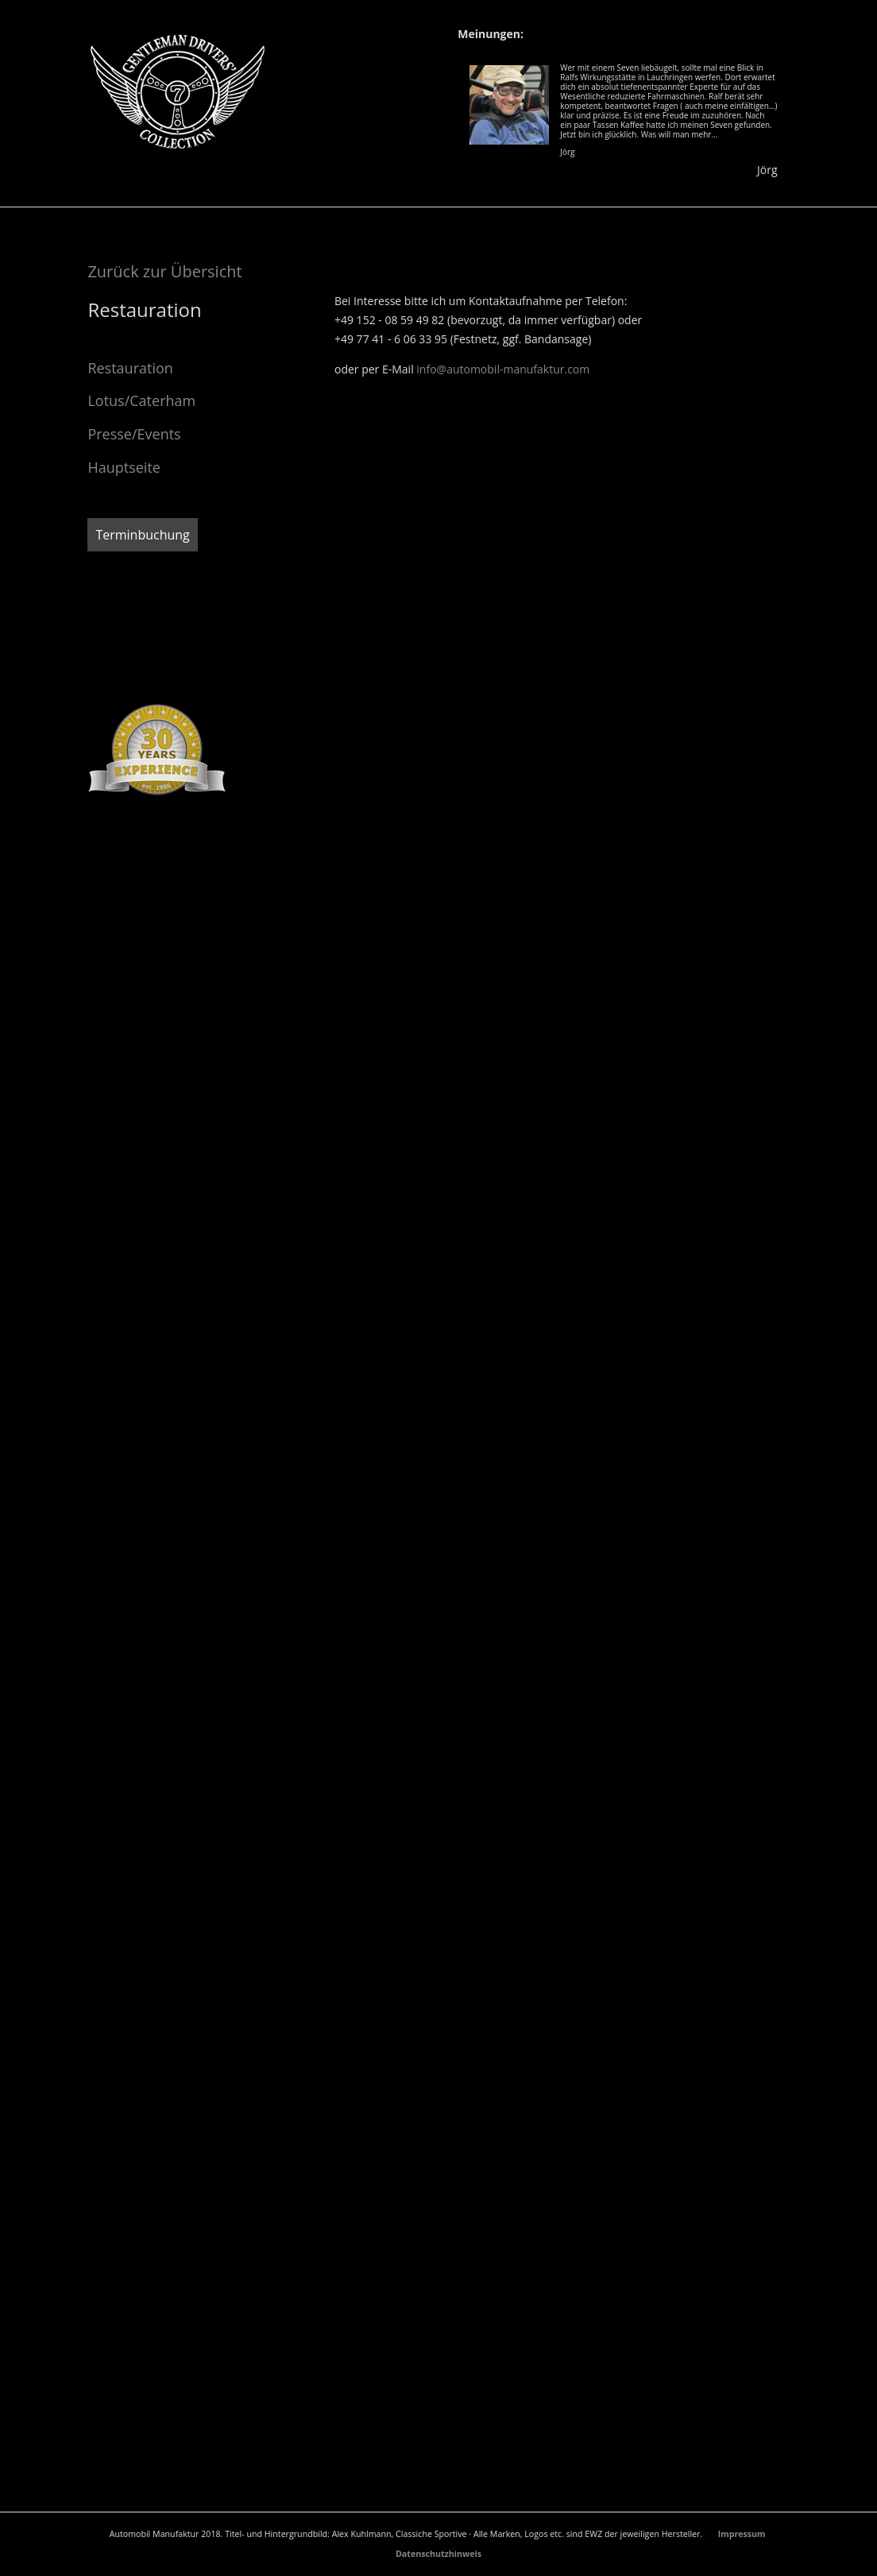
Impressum (743, 2533)
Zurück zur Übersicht (164, 271)
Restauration (129, 367)
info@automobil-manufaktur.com (502, 369)
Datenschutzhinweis (438, 2553)
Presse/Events (133, 433)
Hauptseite (123, 467)
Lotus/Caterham (141, 400)
